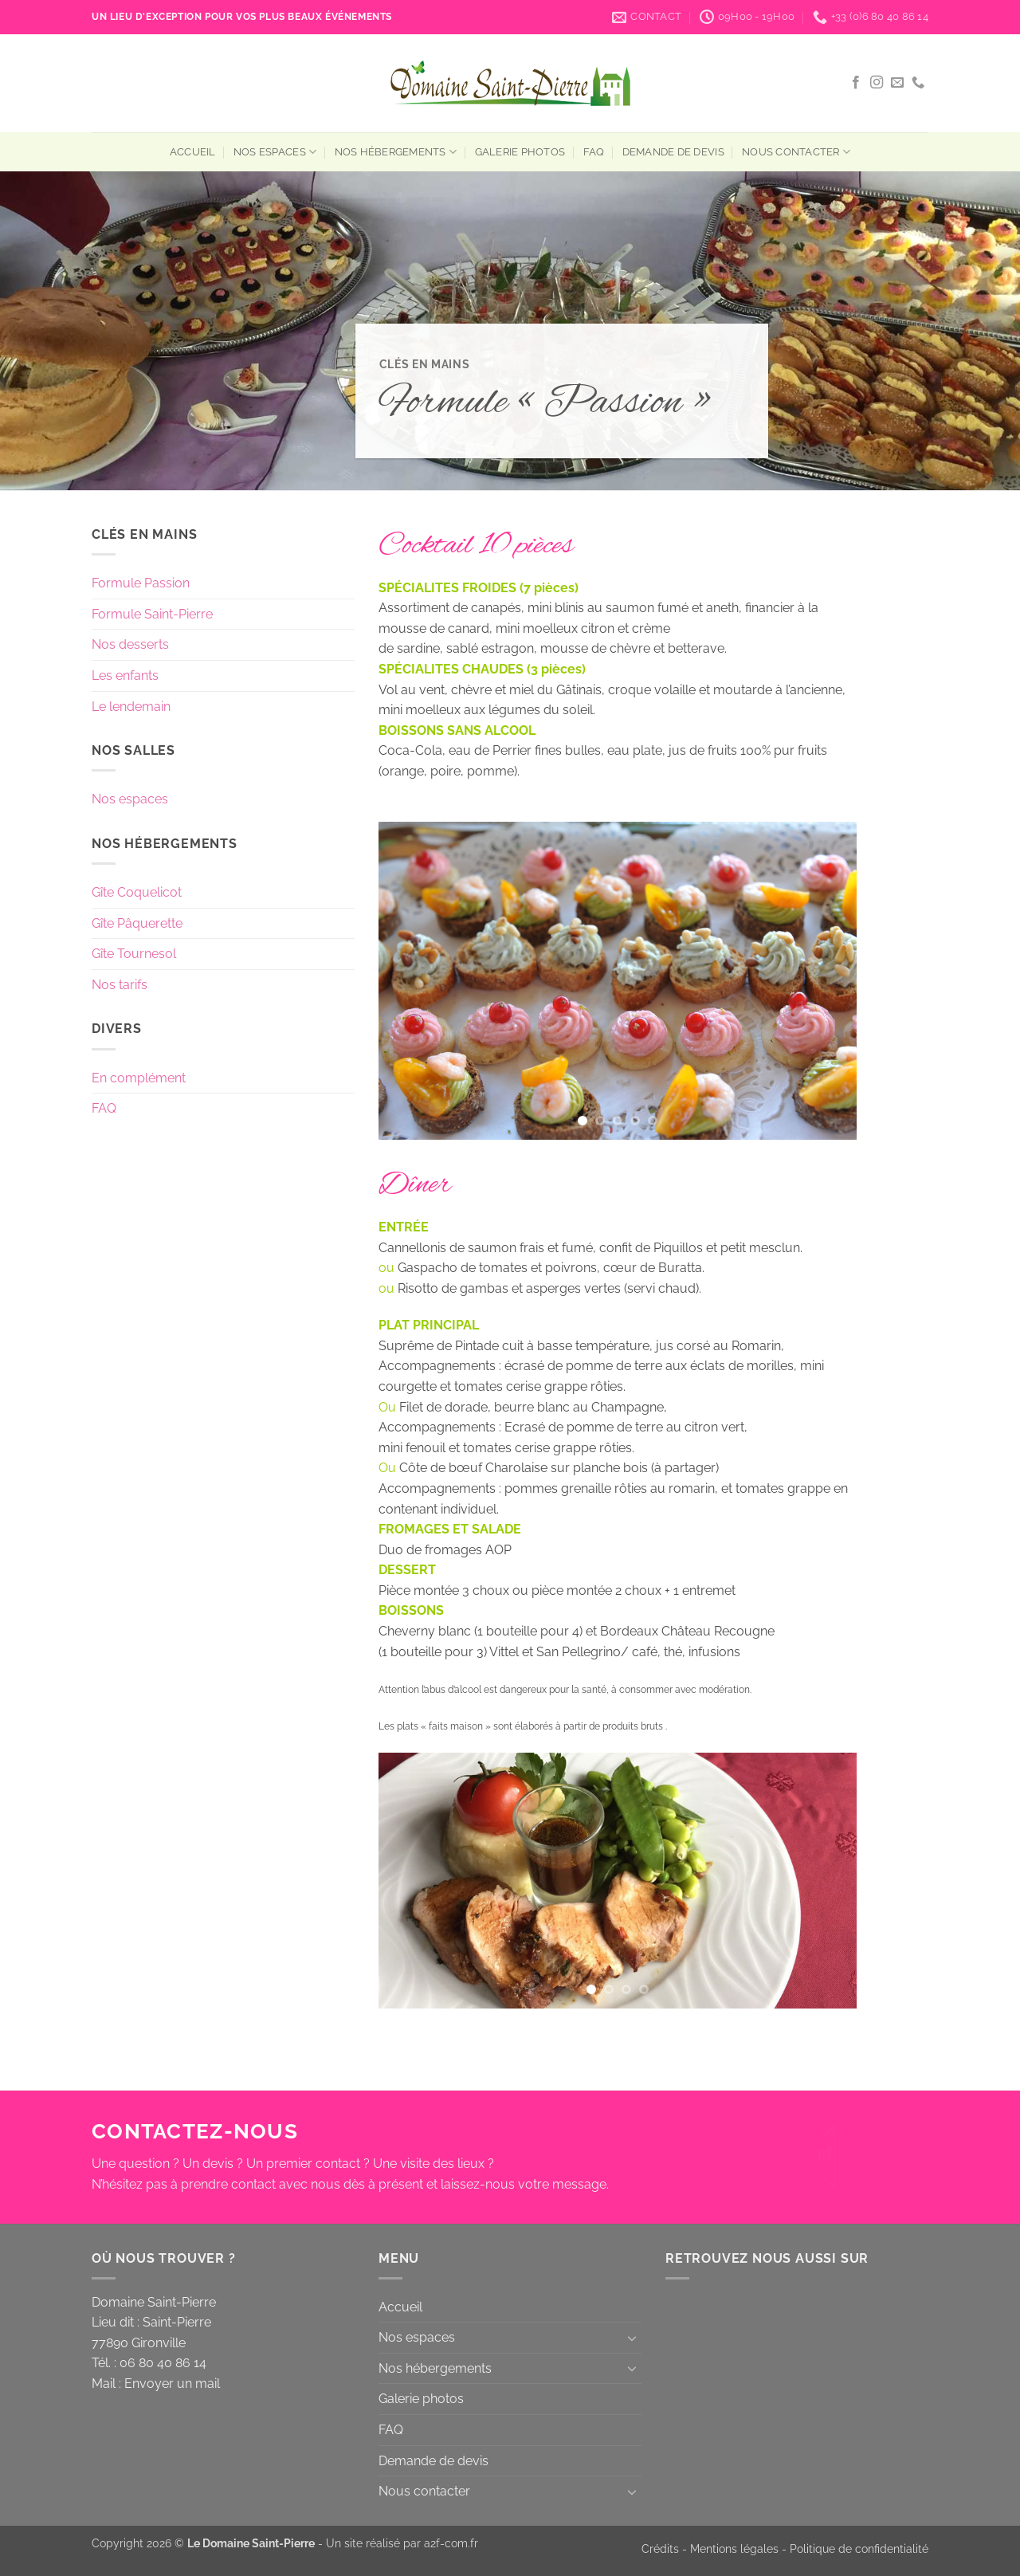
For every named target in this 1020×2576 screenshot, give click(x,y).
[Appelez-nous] (918, 83)
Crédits (660, 2548)
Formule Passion (141, 583)
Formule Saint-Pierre (152, 614)
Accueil (193, 152)
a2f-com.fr (451, 2543)
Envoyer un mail (172, 2383)
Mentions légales (734, 2548)
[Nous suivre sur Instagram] (876, 83)
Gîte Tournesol (134, 953)
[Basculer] (631, 2337)
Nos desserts (130, 644)
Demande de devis (673, 152)
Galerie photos (520, 152)
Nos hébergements (396, 151)
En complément (139, 1078)
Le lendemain (131, 706)
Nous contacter (796, 151)
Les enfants (125, 675)
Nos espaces (274, 151)
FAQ (594, 152)
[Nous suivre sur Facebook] (855, 83)
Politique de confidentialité (859, 2548)
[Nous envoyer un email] (897, 83)
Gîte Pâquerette (137, 923)
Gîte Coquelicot (137, 892)
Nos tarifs (119, 984)
